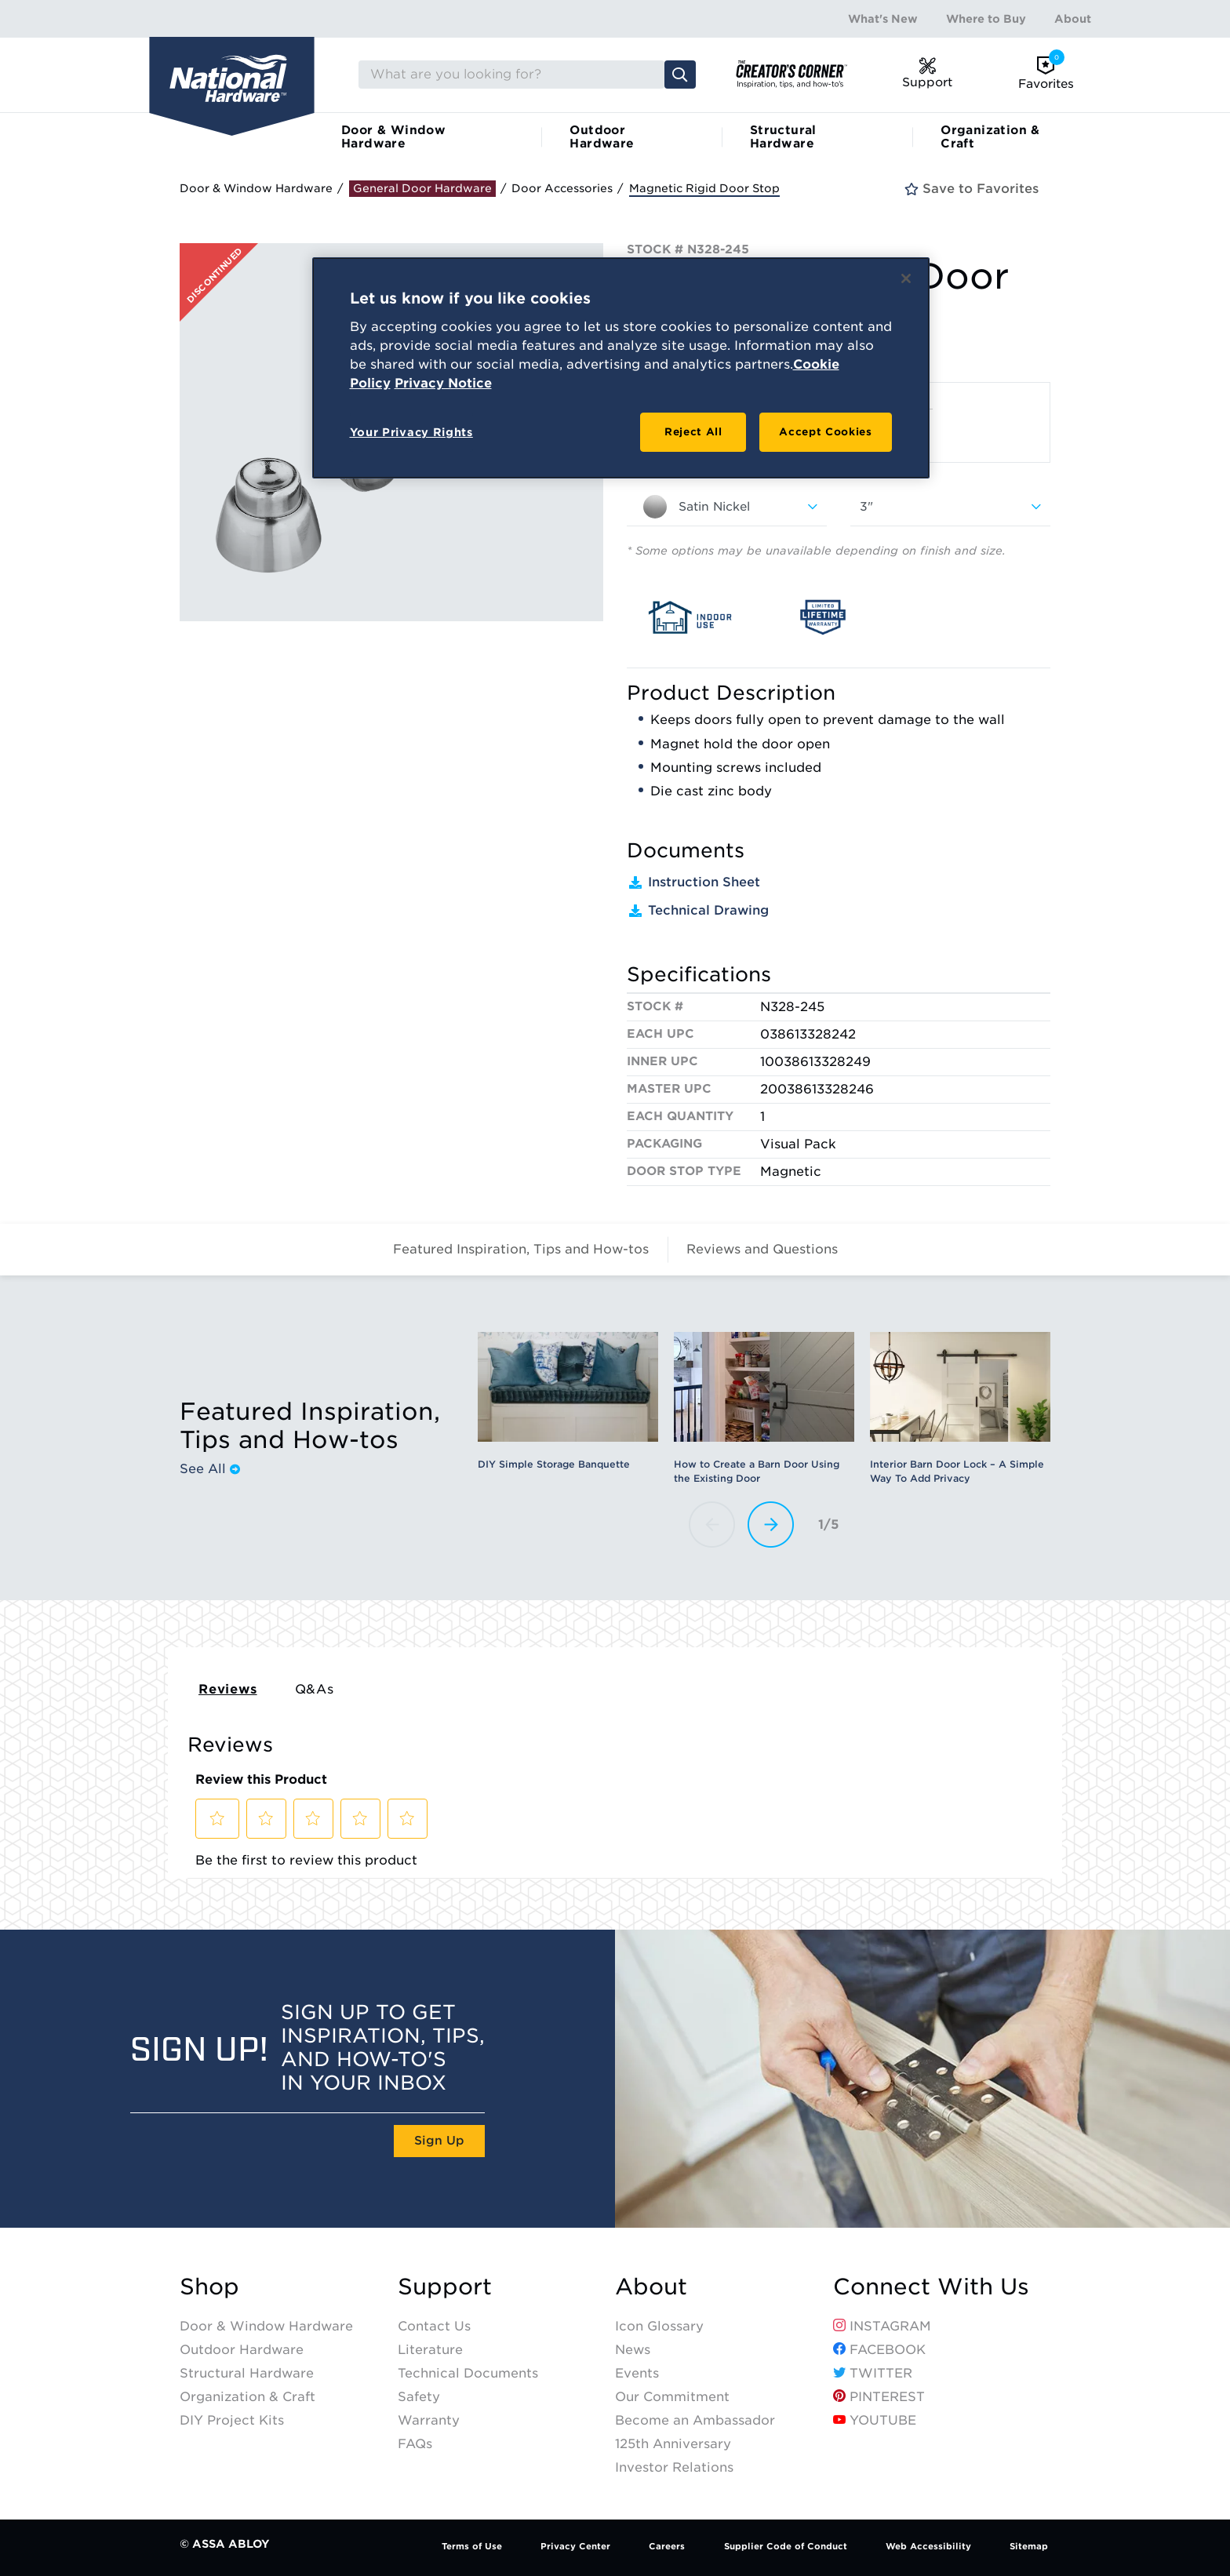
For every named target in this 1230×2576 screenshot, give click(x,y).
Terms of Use (472, 2546)
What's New (883, 19)
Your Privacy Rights (411, 432)
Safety (419, 2396)
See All (210, 1469)
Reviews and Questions (762, 1249)
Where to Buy (986, 19)
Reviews (227, 1689)
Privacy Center (575, 2546)
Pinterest (879, 2396)
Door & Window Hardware (393, 137)
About (1072, 19)
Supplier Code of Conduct (785, 2546)
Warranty (429, 2420)
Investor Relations (674, 2467)
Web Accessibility (928, 2546)
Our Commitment (672, 2396)
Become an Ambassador (695, 2420)
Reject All (693, 432)
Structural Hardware (783, 137)
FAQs (415, 2443)
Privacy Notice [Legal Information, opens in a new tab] (443, 383)
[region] (621, 367)
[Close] (906, 278)
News (632, 2349)
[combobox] (727, 506)
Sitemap (1029, 2546)
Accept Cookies (825, 432)
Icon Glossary (659, 2326)
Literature (430, 2349)
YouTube (874, 2420)
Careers (667, 2546)
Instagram (882, 2326)
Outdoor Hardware (602, 137)
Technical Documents (468, 2373)
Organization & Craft (990, 137)
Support (445, 2287)
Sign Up (439, 2141)
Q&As (314, 1689)
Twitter (872, 2373)
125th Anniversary (673, 2443)
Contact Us (434, 2326)
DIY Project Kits (232, 2420)
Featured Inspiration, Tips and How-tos (521, 1249)
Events (637, 2373)
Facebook (879, 2349)
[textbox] (727, 506)
